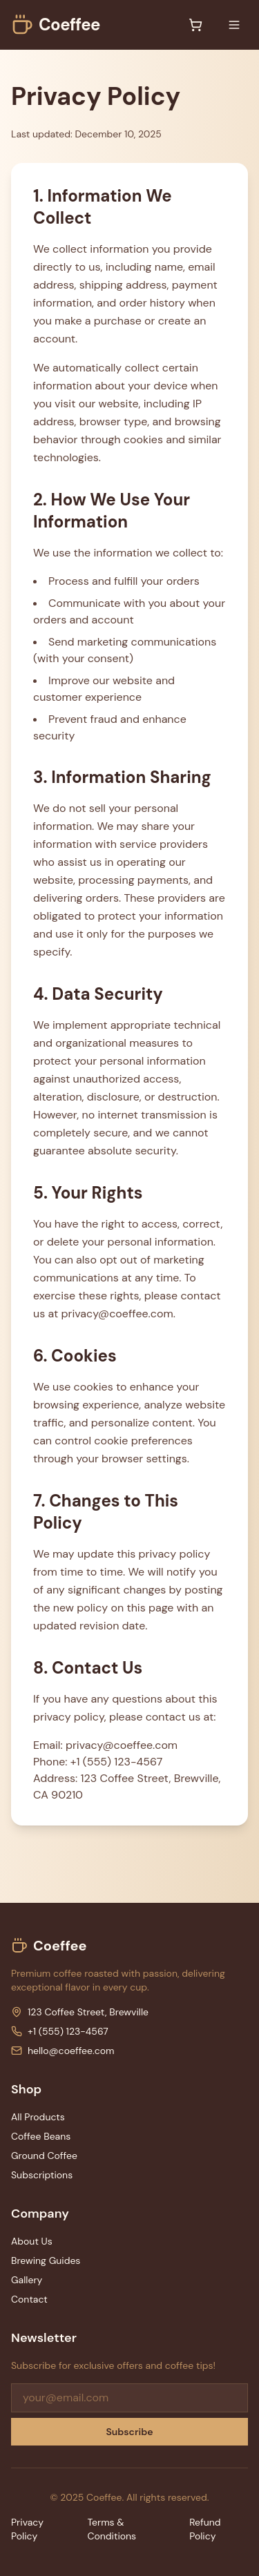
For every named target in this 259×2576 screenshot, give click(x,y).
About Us (31, 2241)
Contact (29, 2299)
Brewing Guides (45, 2260)
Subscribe (129, 2431)
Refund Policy (204, 2529)
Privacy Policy (27, 2529)
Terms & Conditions (111, 2529)
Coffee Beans (40, 2136)
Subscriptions (42, 2175)
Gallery (26, 2280)
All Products (38, 2117)
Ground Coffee (44, 2155)
